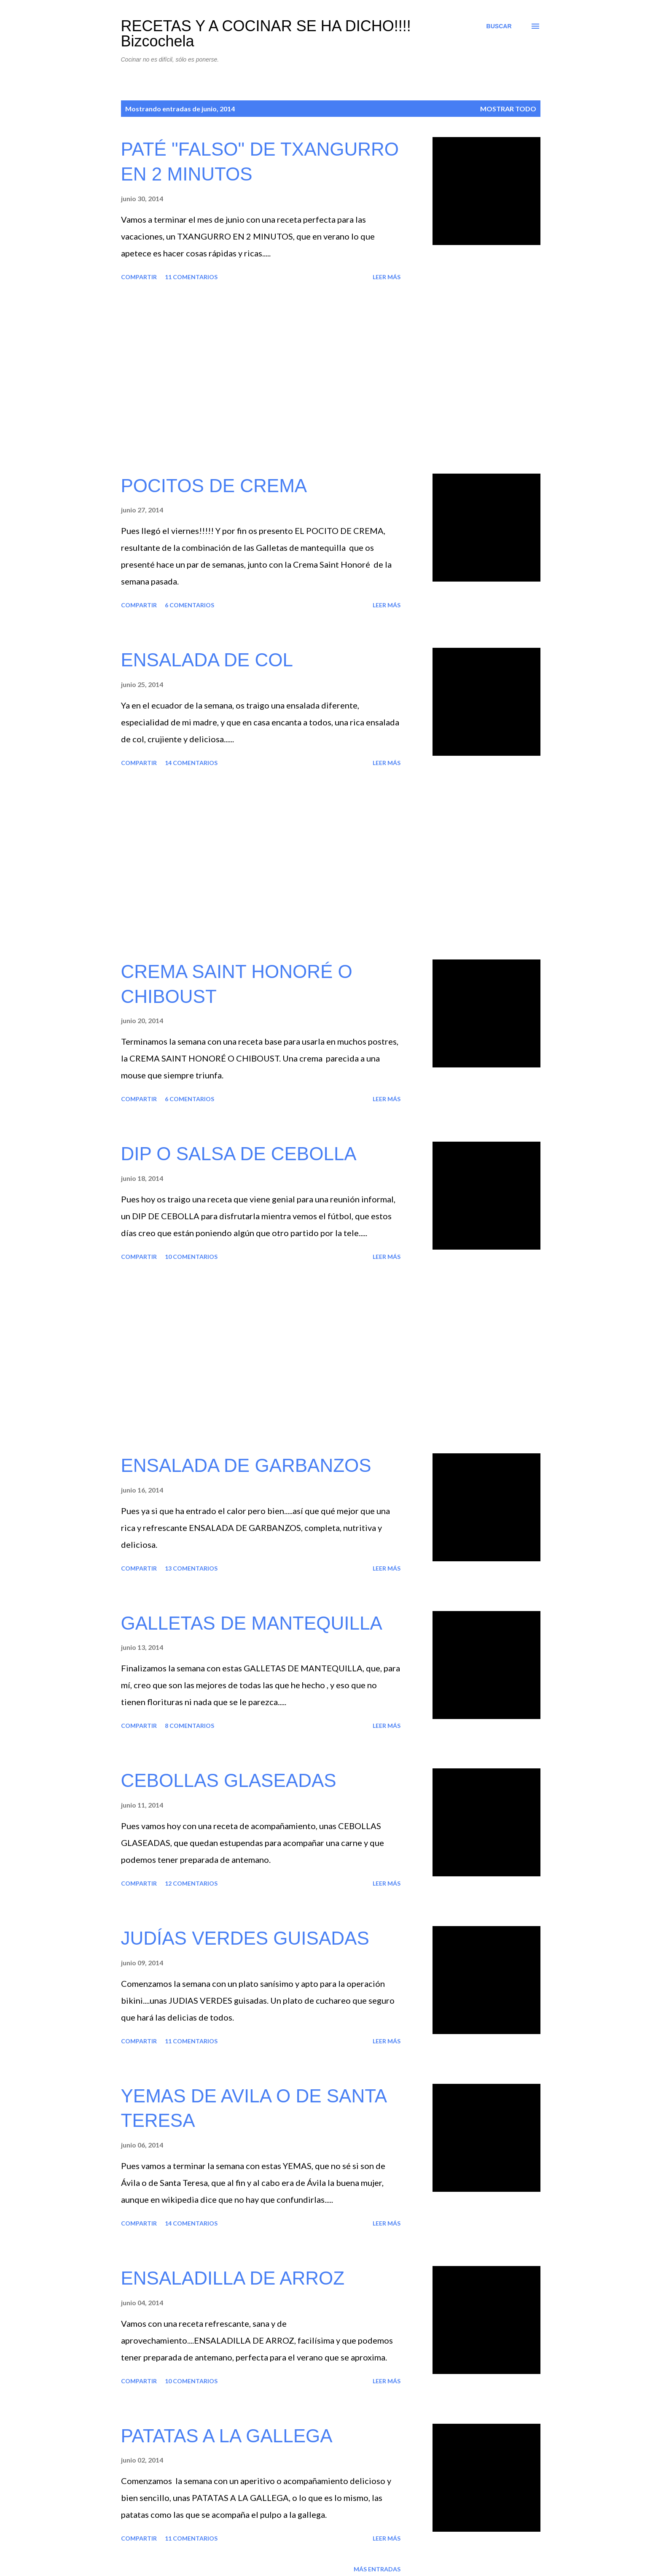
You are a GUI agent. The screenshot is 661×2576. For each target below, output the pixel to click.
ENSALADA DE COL (207, 659)
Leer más (386, 276)
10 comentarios (191, 1256)
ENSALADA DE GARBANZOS (246, 1465)
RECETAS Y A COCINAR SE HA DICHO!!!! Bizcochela (266, 33)
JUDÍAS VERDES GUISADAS (245, 1938)
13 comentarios (191, 1568)
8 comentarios (189, 1725)
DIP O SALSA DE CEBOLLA (239, 1153)
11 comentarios (191, 276)
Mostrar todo (508, 109)
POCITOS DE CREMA (214, 485)
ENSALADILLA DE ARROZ (233, 2278)
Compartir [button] (139, 276)
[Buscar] (499, 26)
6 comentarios (189, 605)
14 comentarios (191, 762)
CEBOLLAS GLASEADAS (228, 1780)
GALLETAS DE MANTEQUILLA (251, 1623)
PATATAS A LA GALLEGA (227, 2435)
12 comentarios (191, 1883)
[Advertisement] (260, 379)
